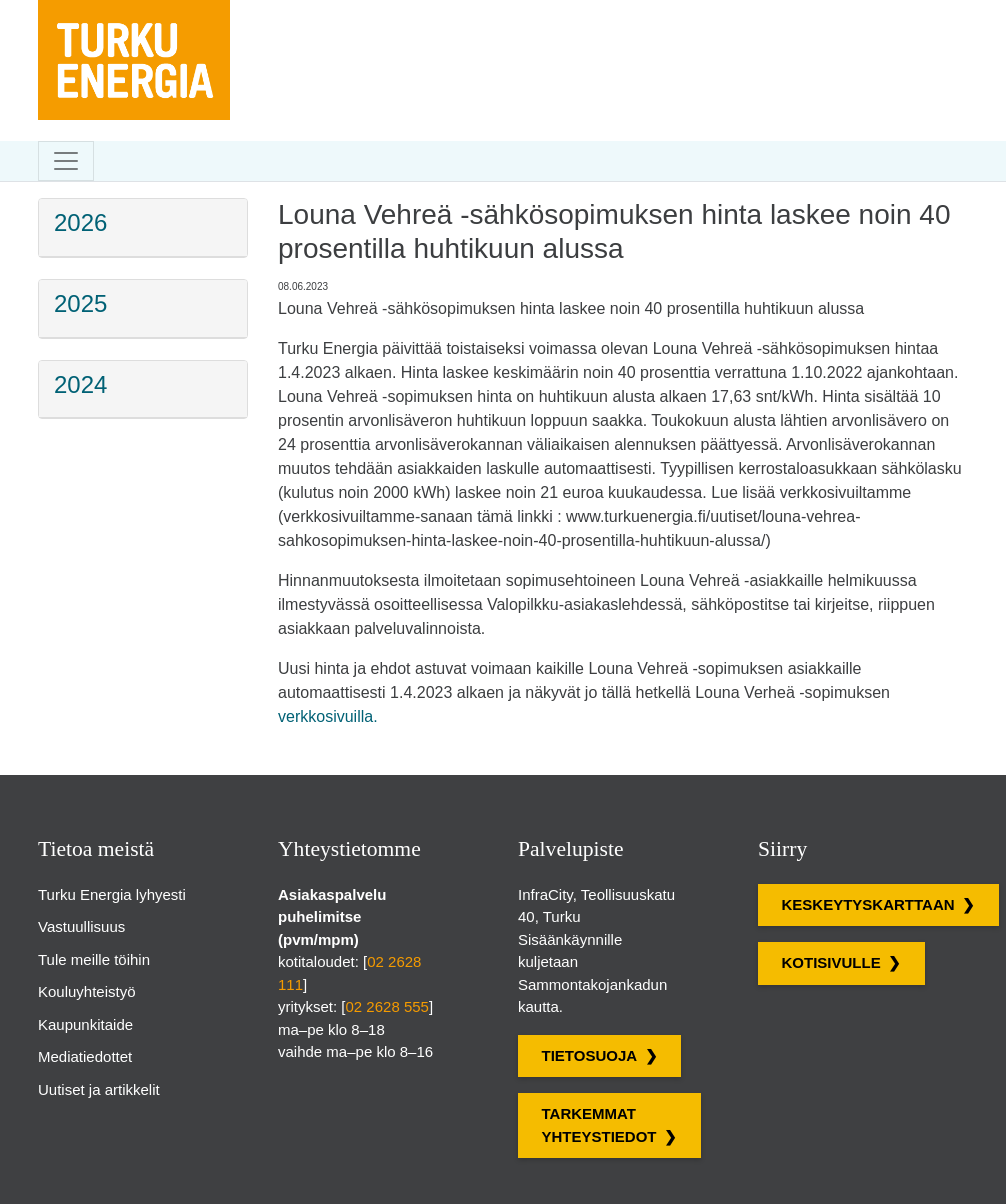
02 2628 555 (387, 1006)
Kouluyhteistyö (87, 991)
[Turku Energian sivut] (134, 15)
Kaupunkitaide (85, 1024)
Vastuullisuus (81, 926)
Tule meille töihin (94, 959)
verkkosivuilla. (328, 716)
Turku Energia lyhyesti (112, 894)
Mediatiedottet (85, 1056)
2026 (80, 222)
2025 (80, 303)
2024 (80, 384)
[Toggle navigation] (66, 161)
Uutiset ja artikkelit (99, 1089)
